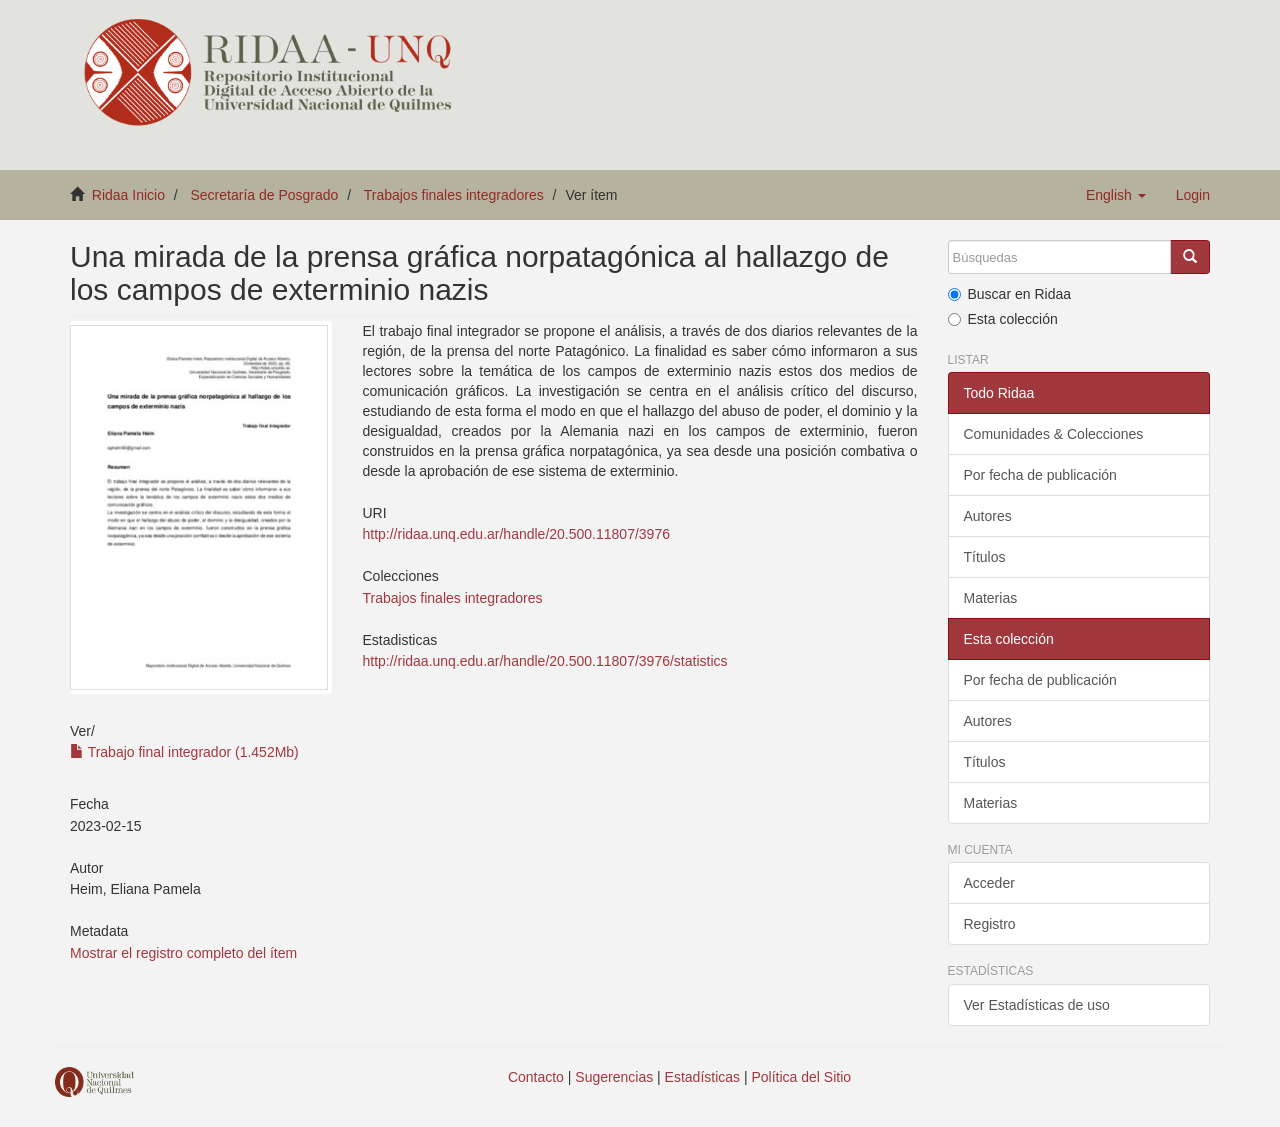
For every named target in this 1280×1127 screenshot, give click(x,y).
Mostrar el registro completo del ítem (183, 953)
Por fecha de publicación (1040, 475)
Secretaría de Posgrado (265, 195)
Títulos (985, 557)
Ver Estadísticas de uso (1037, 1005)
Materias (991, 598)
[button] (1116, 195)
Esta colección (1003, 319)
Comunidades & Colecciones (1054, 434)
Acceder (989, 883)
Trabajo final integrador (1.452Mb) (184, 752)
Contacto (536, 1077)
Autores (988, 516)
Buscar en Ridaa (1010, 294)
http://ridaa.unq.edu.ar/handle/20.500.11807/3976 (515, 534)
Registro (990, 924)
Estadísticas (702, 1077)
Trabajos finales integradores (454, 195)
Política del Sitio (802, 1077)
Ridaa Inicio (128, 195)
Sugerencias (614, 1077)
